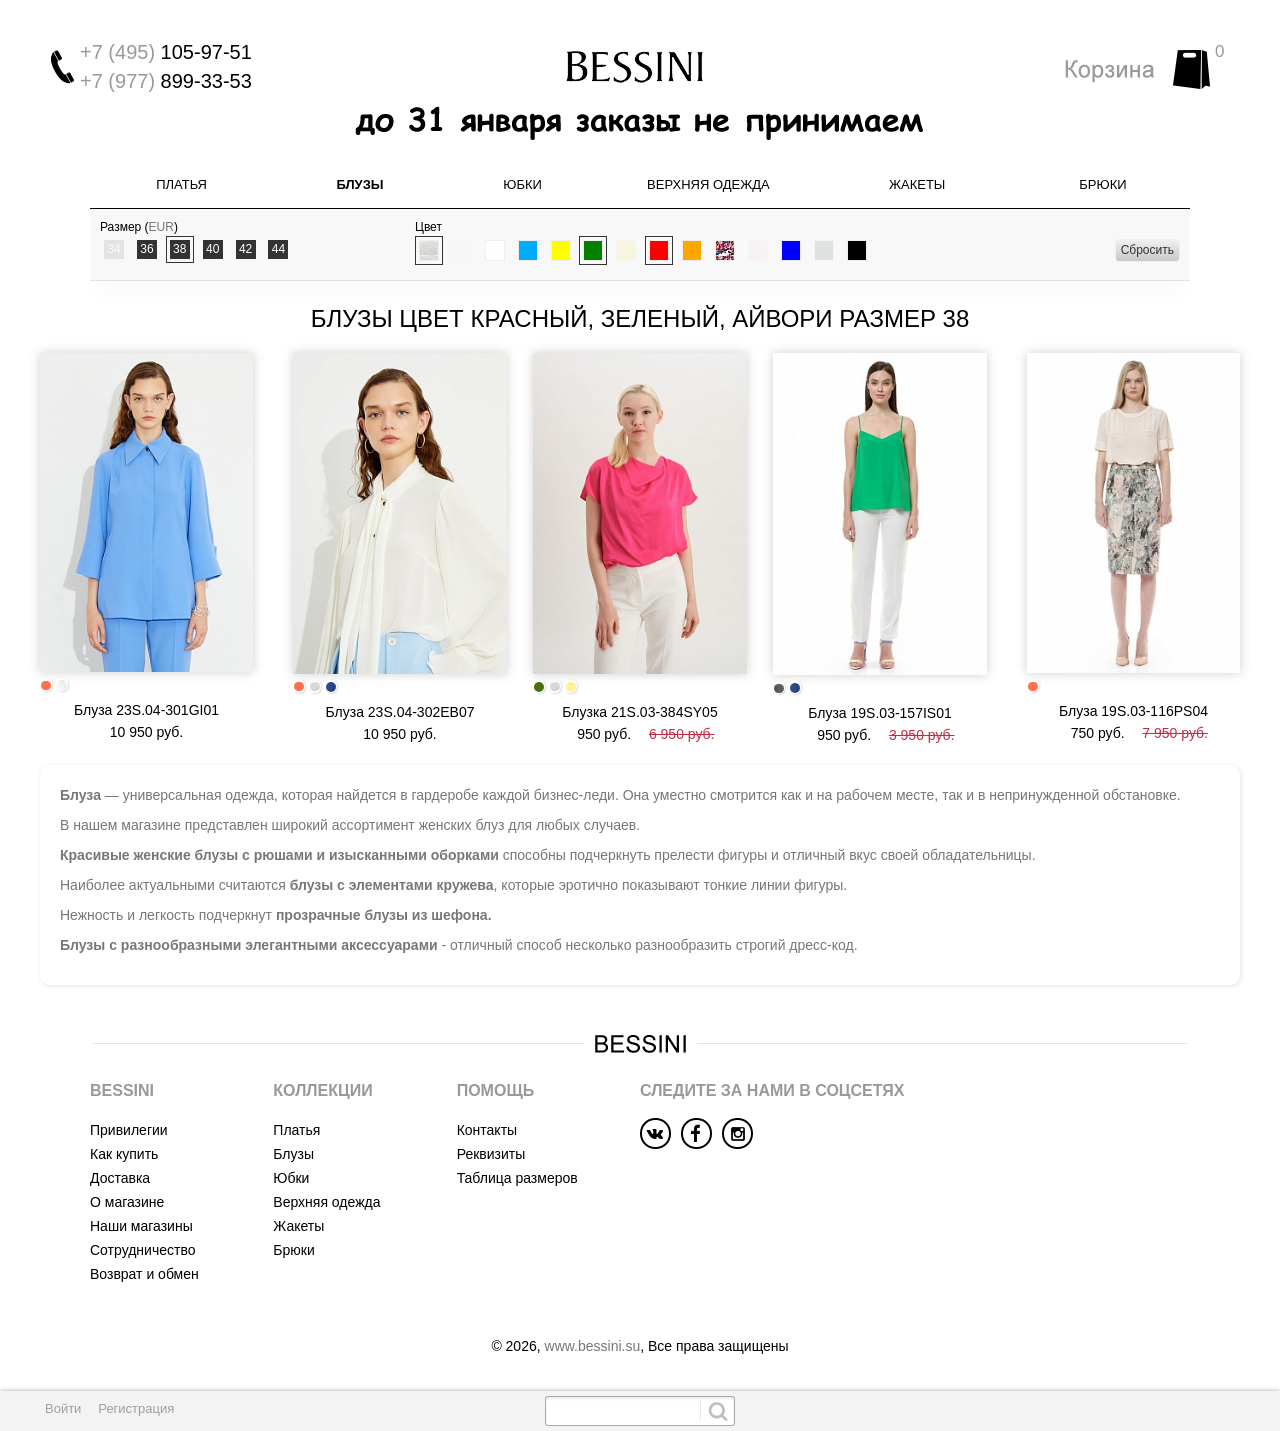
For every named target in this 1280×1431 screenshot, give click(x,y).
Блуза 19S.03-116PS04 (1133, 711)
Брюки (1102, 184)
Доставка (120, 1178)
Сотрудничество (142, 1250)
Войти (63, 1408)
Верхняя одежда (708, 184)
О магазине (127, 1202)
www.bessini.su (593, 1346)
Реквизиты (491, 1154)
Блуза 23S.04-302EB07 (400, 712)
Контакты (487, 1130)
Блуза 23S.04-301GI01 (146, 710)
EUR (161, 227)
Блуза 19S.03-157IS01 (880, 713)
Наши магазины (141, 1226)
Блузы (359, 184)
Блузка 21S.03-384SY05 (639, 712)
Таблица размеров (517, 1178)
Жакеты (917, 184)
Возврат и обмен (144, 1274)
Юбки (522, 184)
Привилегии (129, 1130)
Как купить (124, 1154)
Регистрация (136, 1408)
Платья (181, 184)
